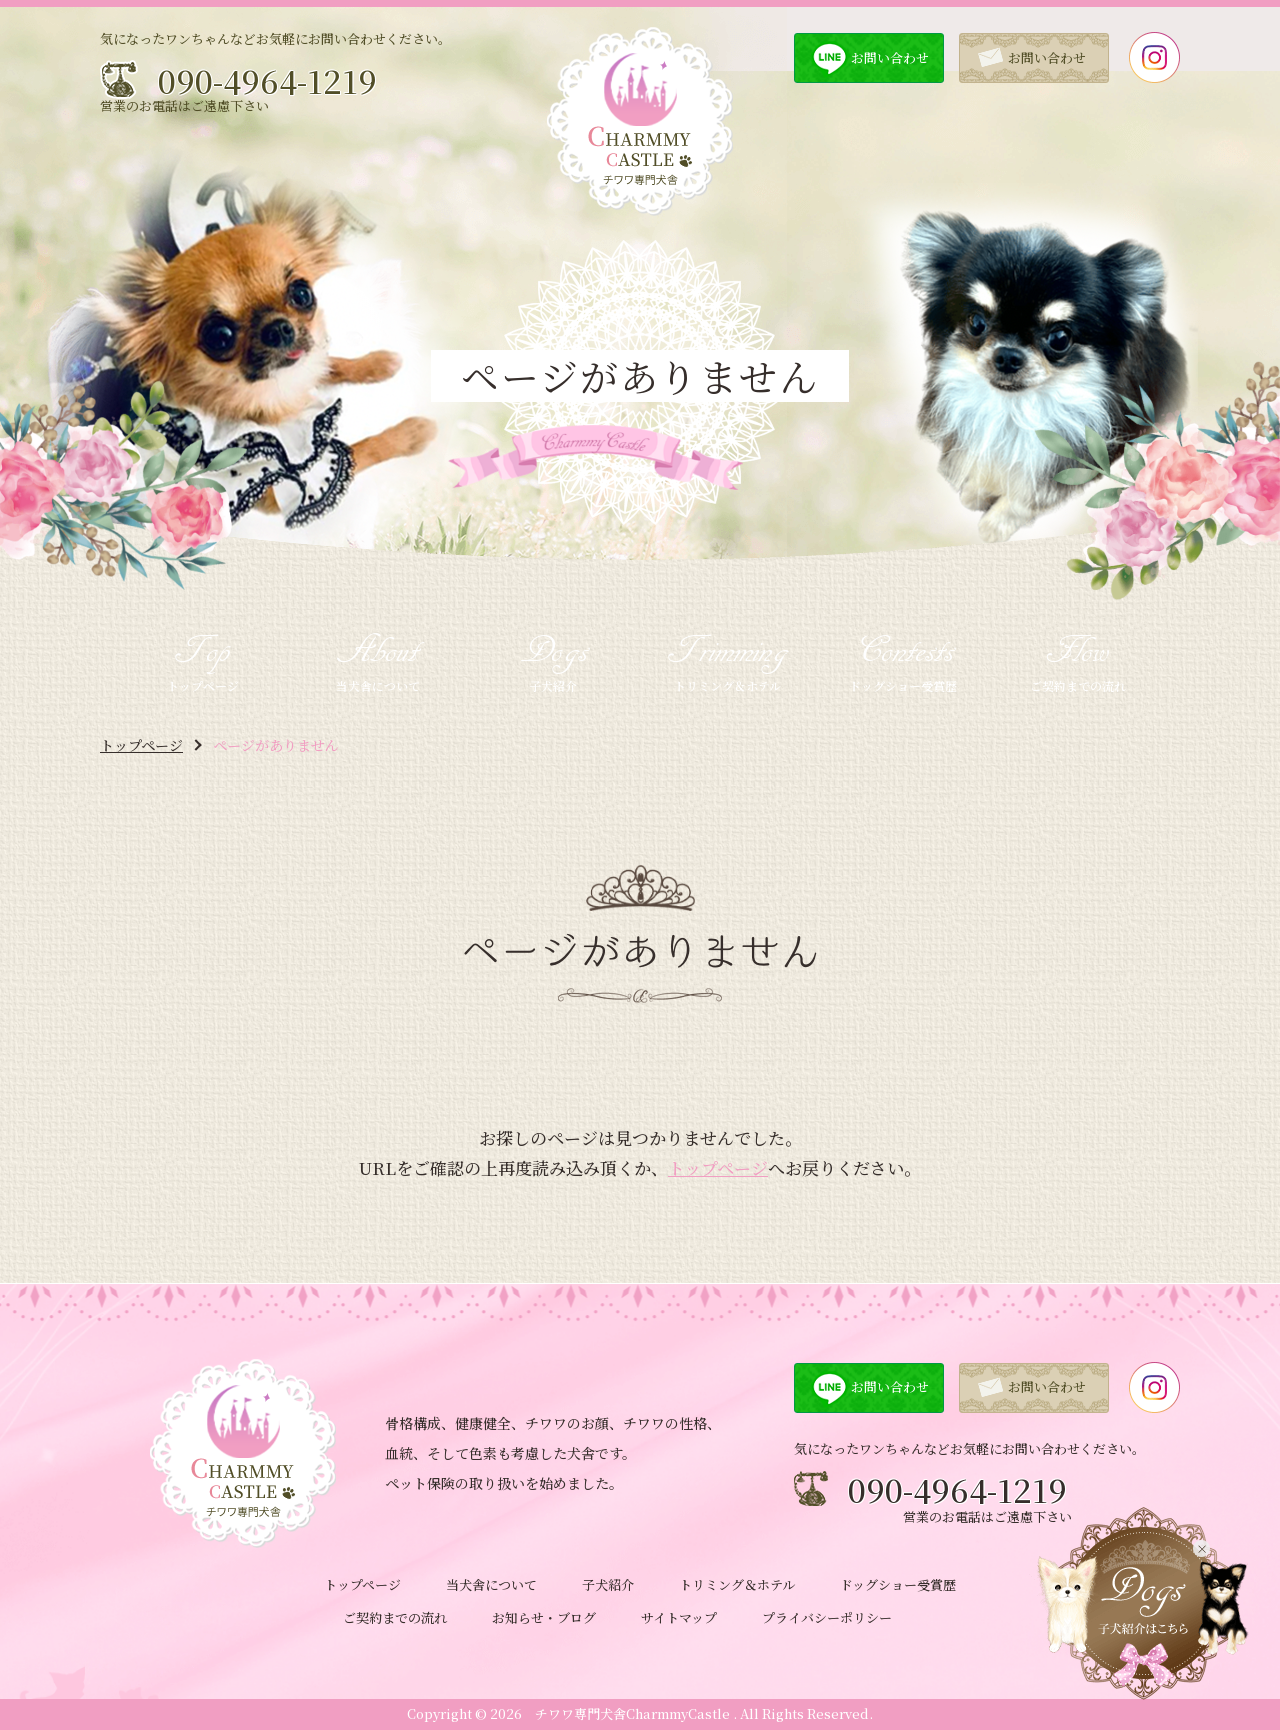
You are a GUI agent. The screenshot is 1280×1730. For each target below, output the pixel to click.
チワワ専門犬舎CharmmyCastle (632, 1713)
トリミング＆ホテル (737, 1584)
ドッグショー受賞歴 (898, 1584)
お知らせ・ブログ (544, 1617)
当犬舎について (491, 1584)
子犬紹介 (608, 1584)
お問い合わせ (890, 57)
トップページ (141, 745)
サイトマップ (679, 1617)
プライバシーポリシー (827, 1617)
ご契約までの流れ (395, 1617)
